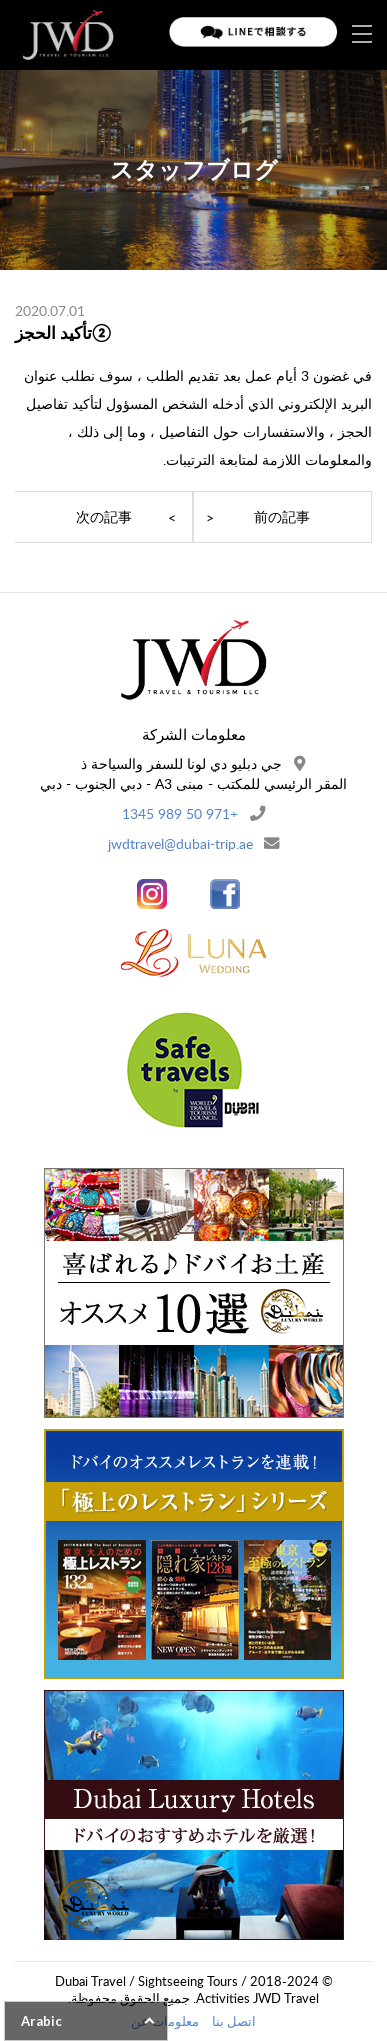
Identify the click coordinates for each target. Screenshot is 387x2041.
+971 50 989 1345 (180, 813)
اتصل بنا (234, 2021)
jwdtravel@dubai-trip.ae (180, 843)
